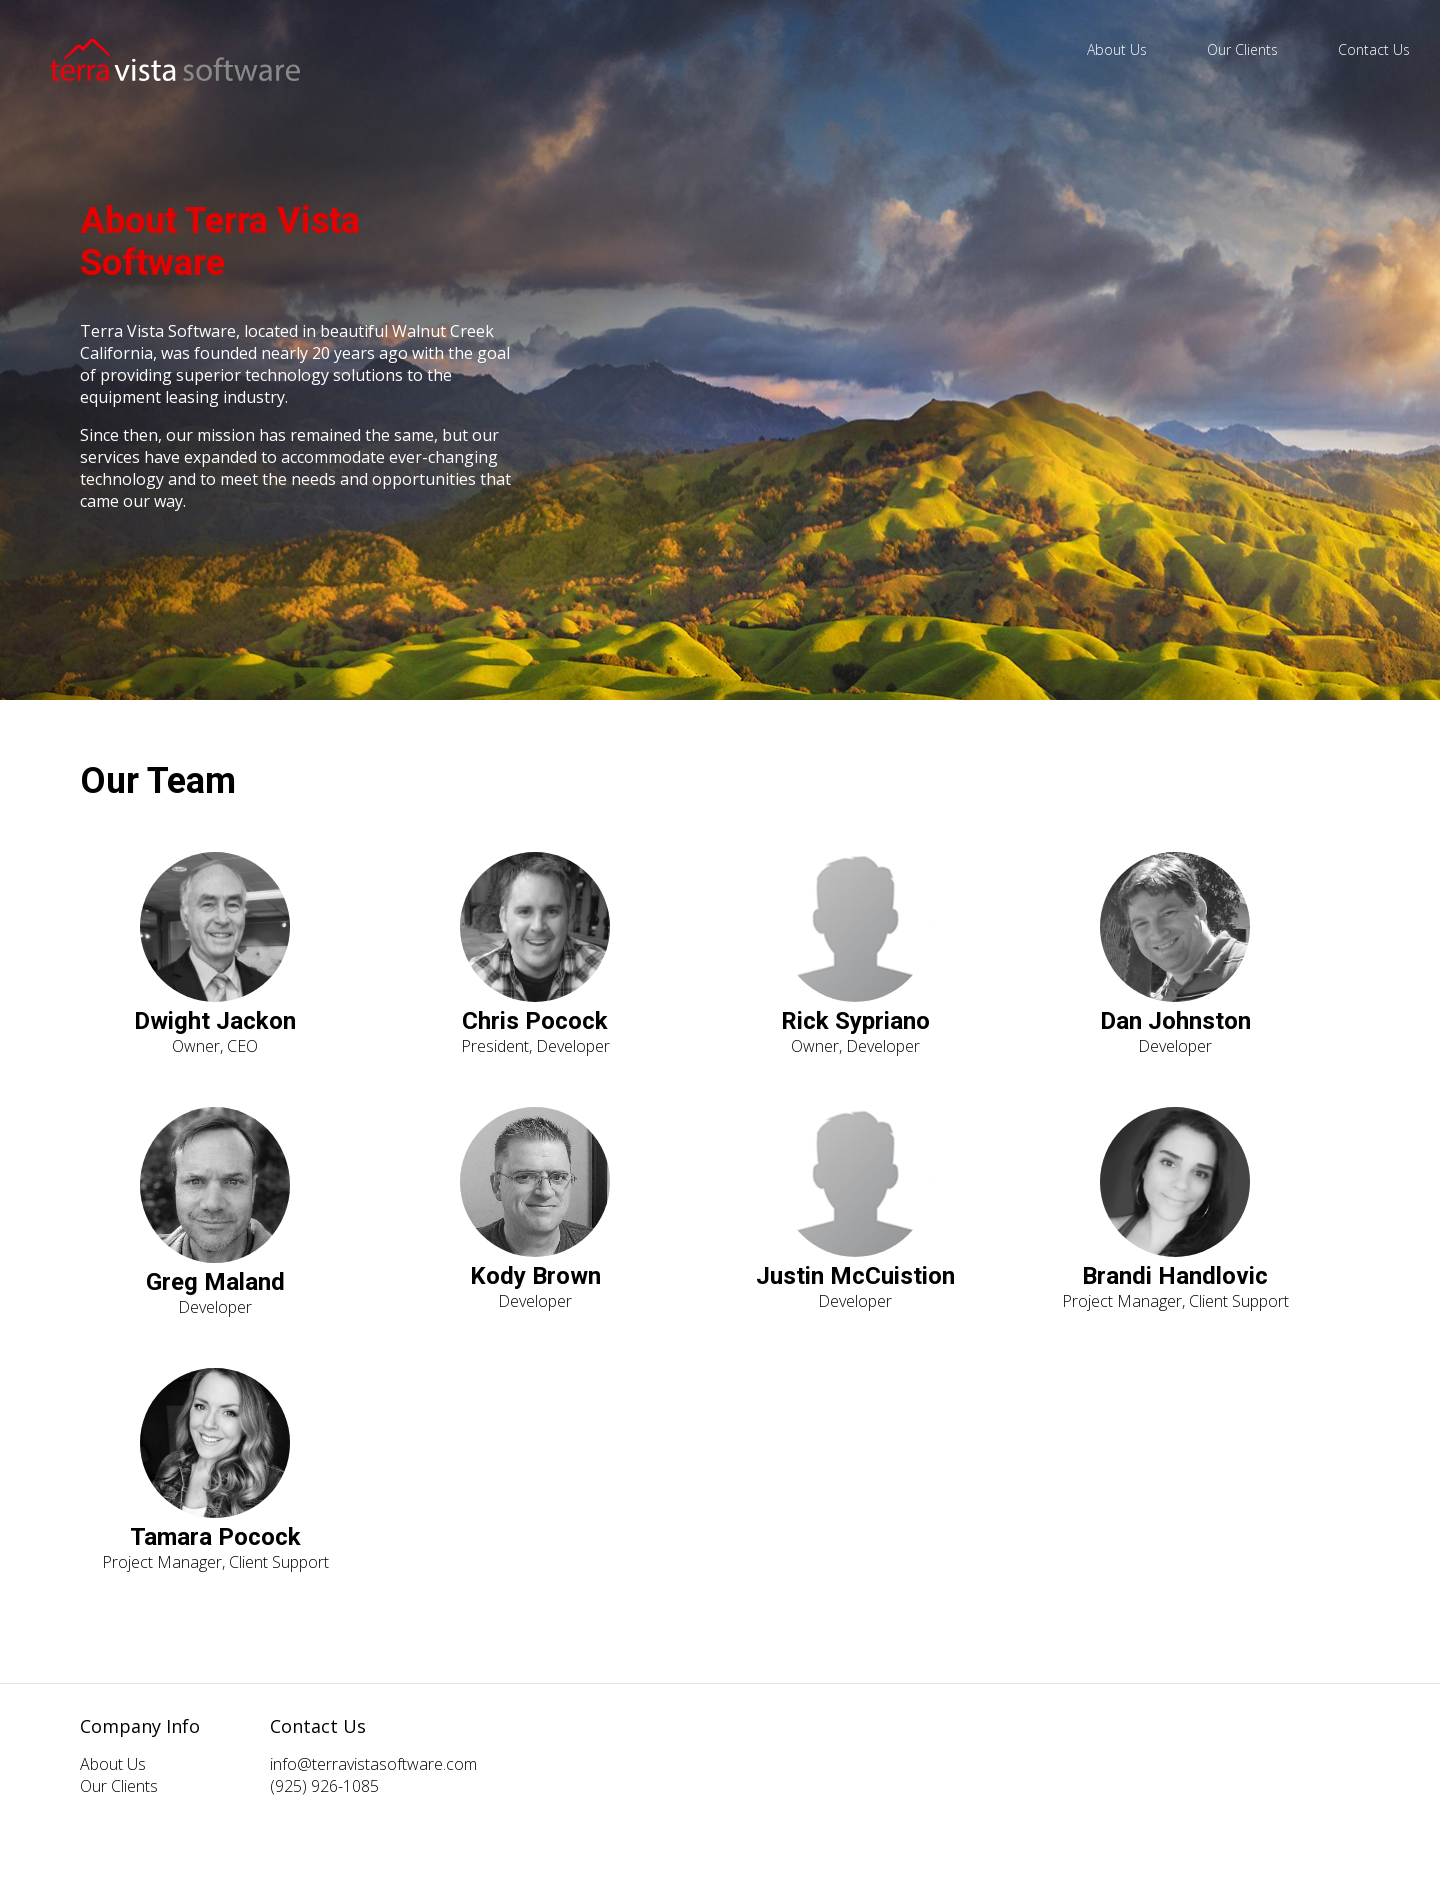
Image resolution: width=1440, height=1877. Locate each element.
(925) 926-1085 (324, 1786)
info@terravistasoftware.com (373, 1764)
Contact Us (1374, 49)
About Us (1117, 49)
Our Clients (1242, 49)
